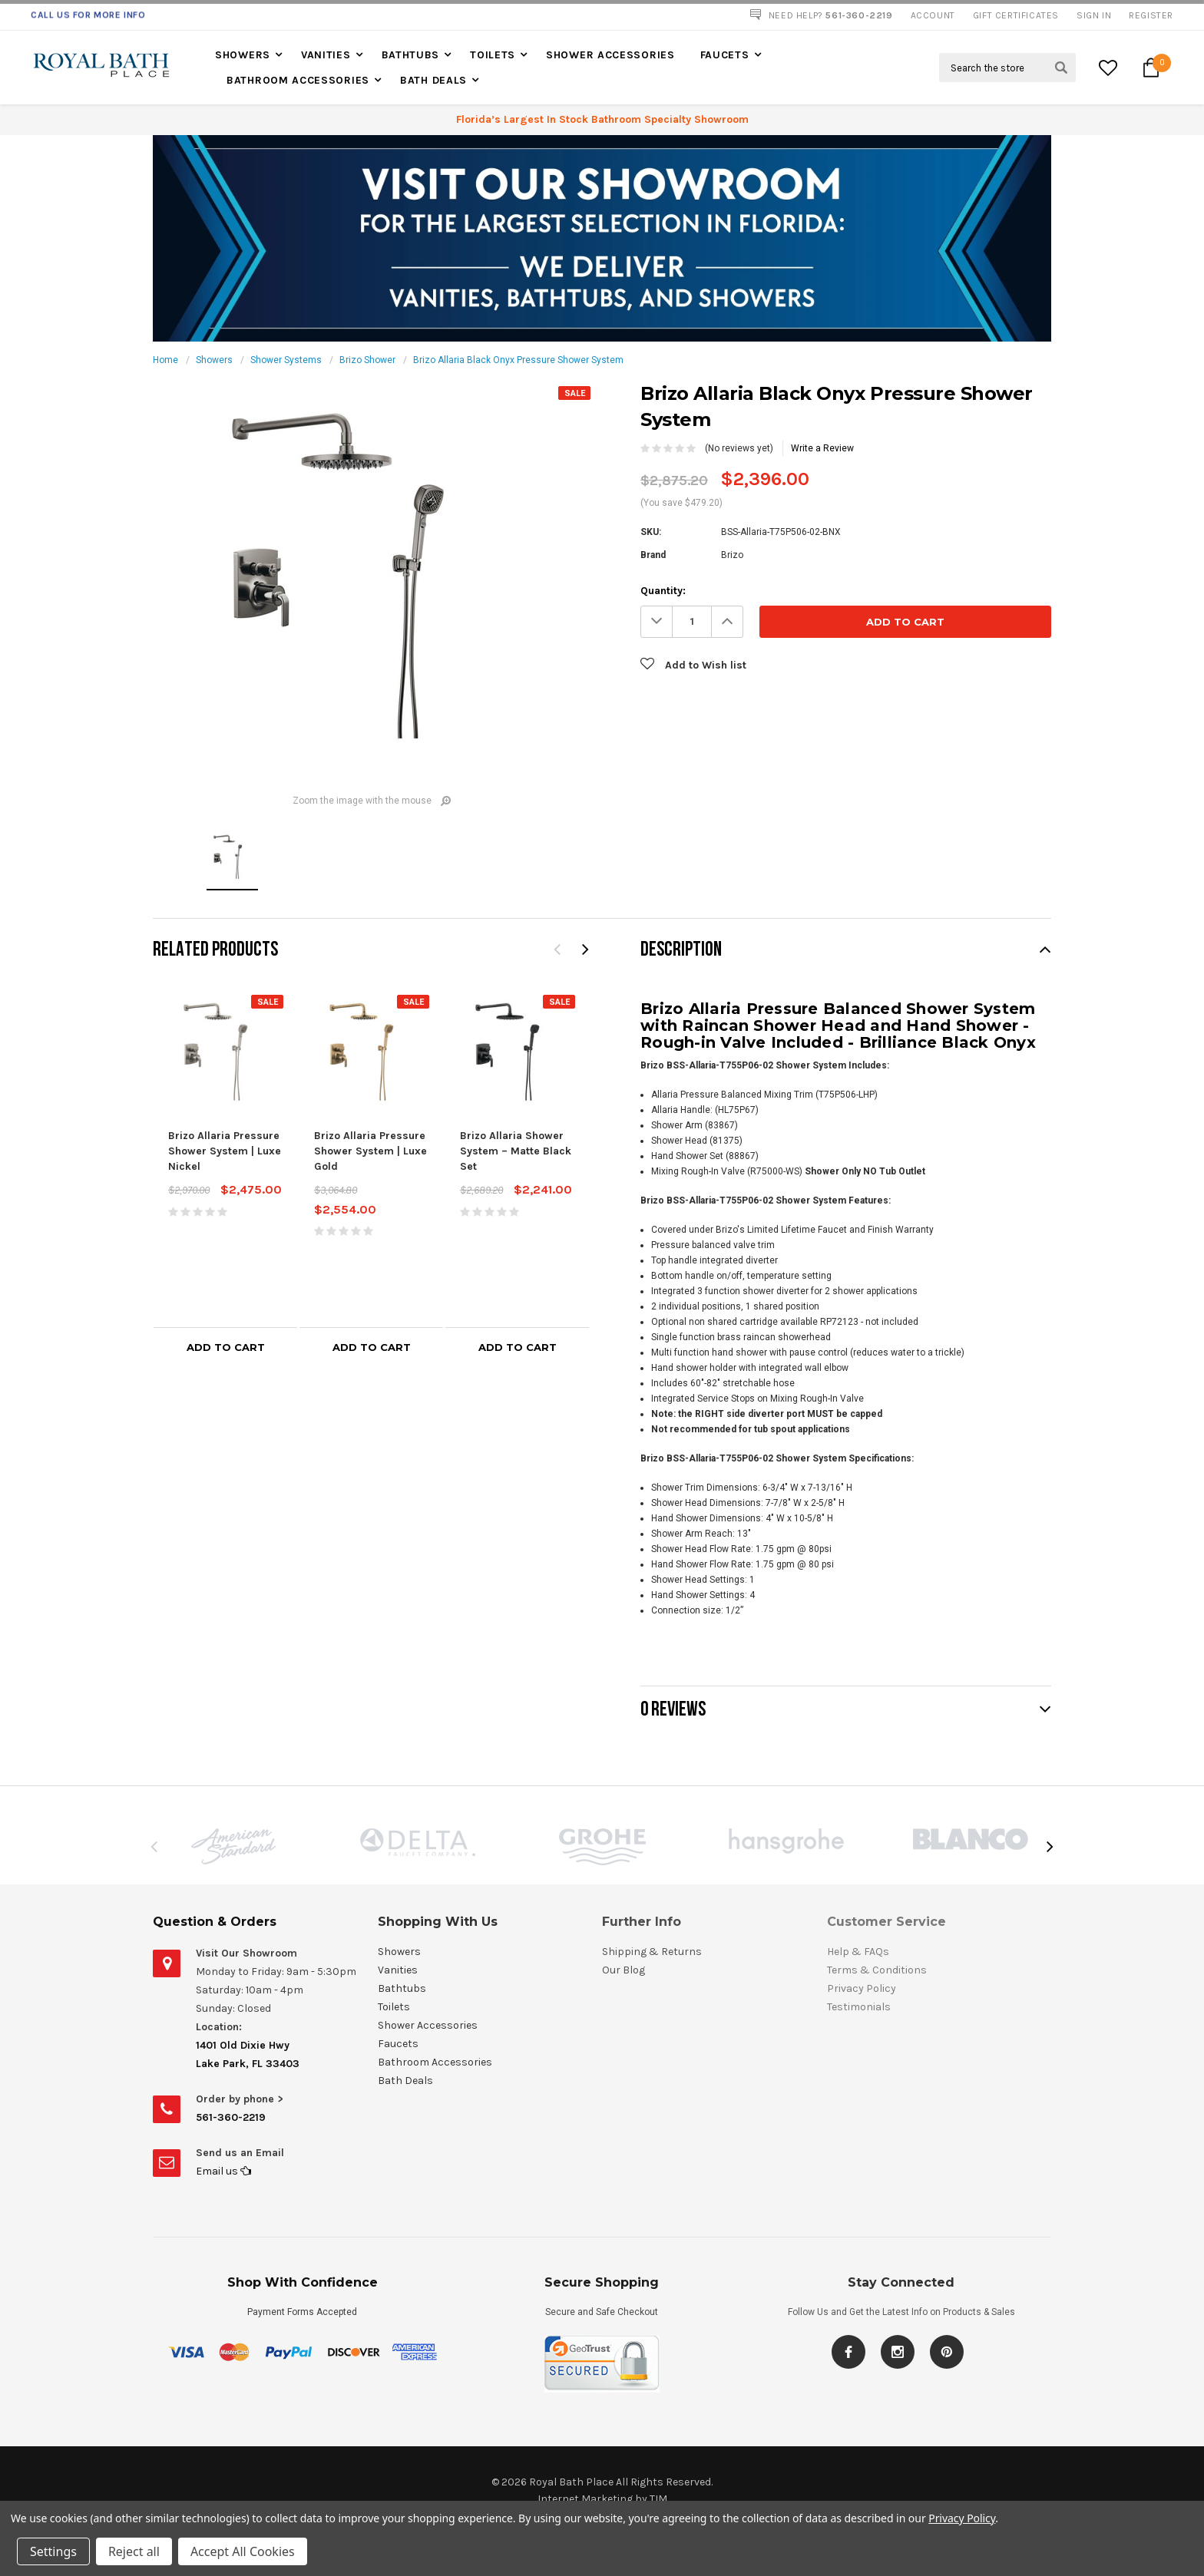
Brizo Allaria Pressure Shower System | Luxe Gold (370, 1151)
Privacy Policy (961, 2518)
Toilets (492, 54)
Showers (242, 54)
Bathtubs (411, 54)
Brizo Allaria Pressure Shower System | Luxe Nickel (224, 1151)
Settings (53, 2551)
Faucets (724, 54)
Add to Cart (226, 1347)
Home (165, 360)
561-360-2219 (231, 2117)
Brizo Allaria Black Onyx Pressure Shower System (518, 360)
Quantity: (663, 590)
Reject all (134, 2551)
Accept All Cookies (242, 2551)
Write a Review (822, 448)
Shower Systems (286, 360)
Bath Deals (433, 80)
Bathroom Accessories (298, 80)
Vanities (326, 54)
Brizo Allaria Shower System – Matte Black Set (515, 1151)
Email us (223, 2171)
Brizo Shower (367, 360)
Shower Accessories (610, 54)
